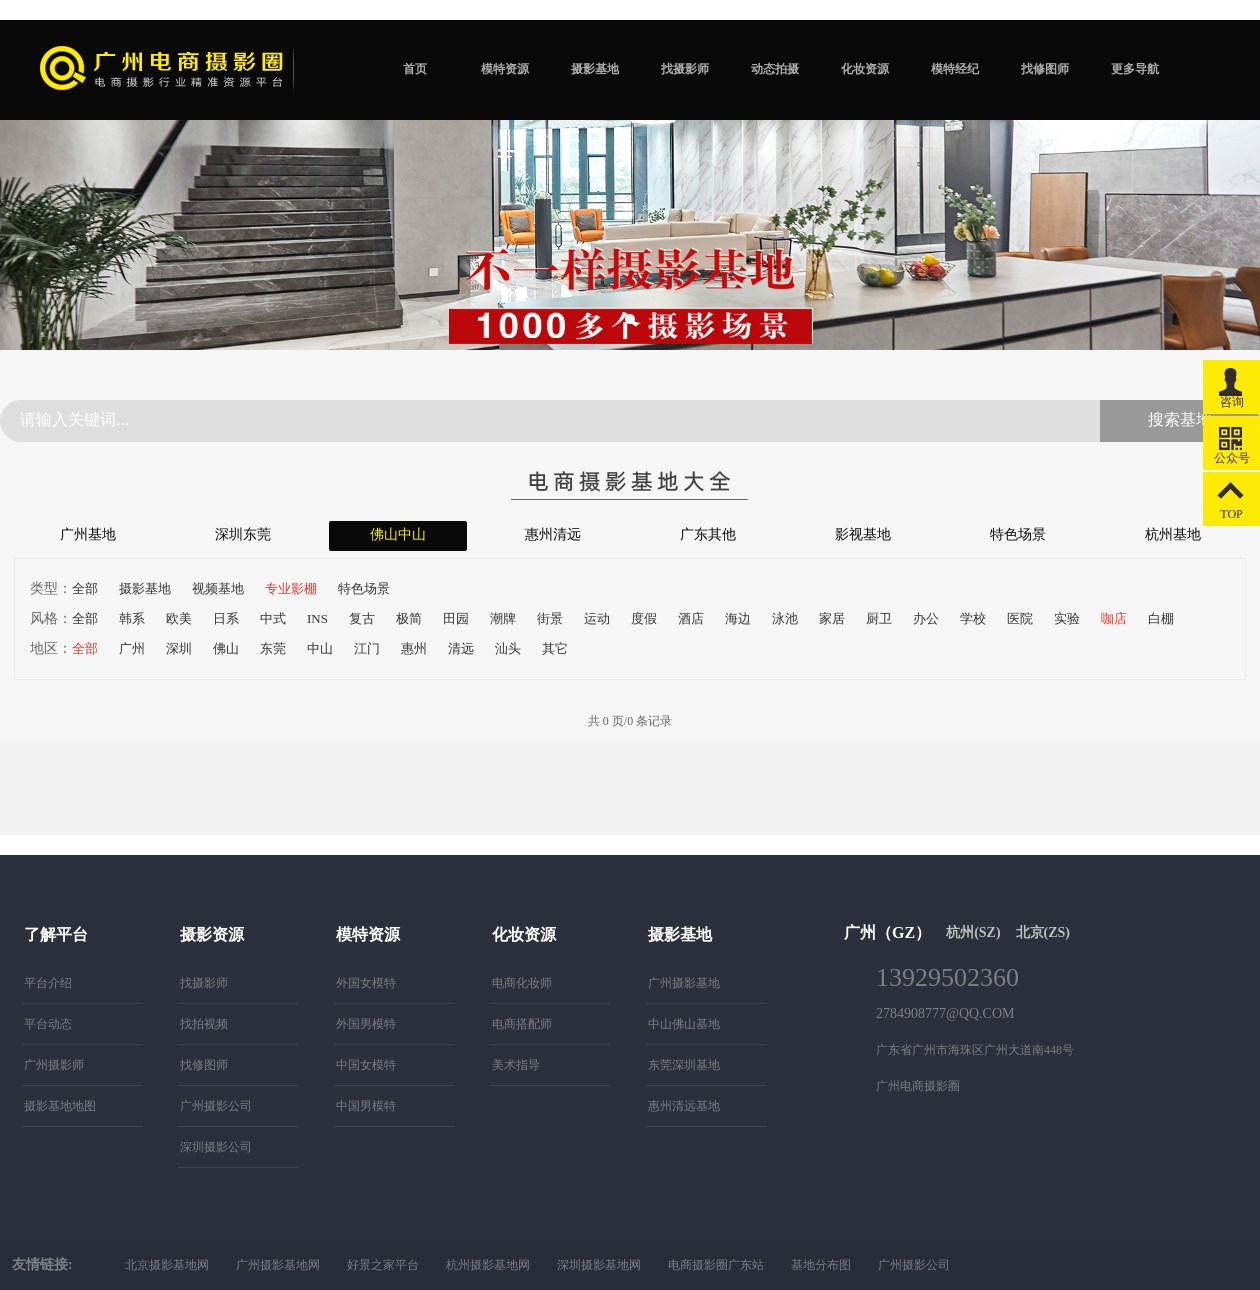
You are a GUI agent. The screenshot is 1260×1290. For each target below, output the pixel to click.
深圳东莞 (243, 534)
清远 (461, 648)
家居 (832, 618)
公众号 (1231, 440)
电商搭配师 (522, 1024)
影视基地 (863, 534)
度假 (644, 618)
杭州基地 (1173, 534)
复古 (362, 618)
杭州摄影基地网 (488, 1265)
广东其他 (708, 534)
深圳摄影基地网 (599, 1265)
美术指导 (516, 1065)
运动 (597, 618)
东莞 (273, 648)
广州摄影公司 (216, 1106)
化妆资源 (865, 69)
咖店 (1114, 618)
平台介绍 (48, 983)
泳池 (785, 618)
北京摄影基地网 (167, 1265)
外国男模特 (366, 1024)
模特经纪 (955, 69)
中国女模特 (366, 1065)
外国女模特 (366, 983)
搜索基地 (1180, 419)
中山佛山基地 (684, 1024)
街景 (550, 618)
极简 (409, 618)
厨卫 (879, 618)
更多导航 (1135, 69)
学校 (973, 618)
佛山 (226, 648)
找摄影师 (685, 69)
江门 (367, 648)
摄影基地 (595, 69)
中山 (320, 648)
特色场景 (1018, 534)
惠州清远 (553, 534)
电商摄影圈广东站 (716, 1265)
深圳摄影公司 (216, 1147)
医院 (1020, 618)
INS (317, 618)
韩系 (132, 618)
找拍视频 (204, 1024)
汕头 (508, 648)
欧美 (179, 618)
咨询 (1231, 384)
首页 (415, 69)
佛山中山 (398, 534)
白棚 (1161, 618)
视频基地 (218, 588)
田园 (456, 618)
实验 (1067, 618)
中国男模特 (366, 1106)
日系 (226, 618)
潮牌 (503, 618)
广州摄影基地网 (278, 1265)
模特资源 (505, 69)
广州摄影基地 (684, 983)
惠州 (414, 648)
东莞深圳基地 (684, 1065)
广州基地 (88, 534)
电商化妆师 (522, 983)
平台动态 (48, 1024)
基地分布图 (821, 1265)
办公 (926, 618)
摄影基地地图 (60, 1106)
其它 (555, 648)
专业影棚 (291, 588)
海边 (738, 618)
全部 (85, 588)
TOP (1231, 496)
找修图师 (1045, 69)
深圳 (179, 648)
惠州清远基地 (684, 1106)
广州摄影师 (54, 1065)
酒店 (691, 618)
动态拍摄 (775, 69)
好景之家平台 (383, 1265)
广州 (132, 648)
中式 (273, 618)
